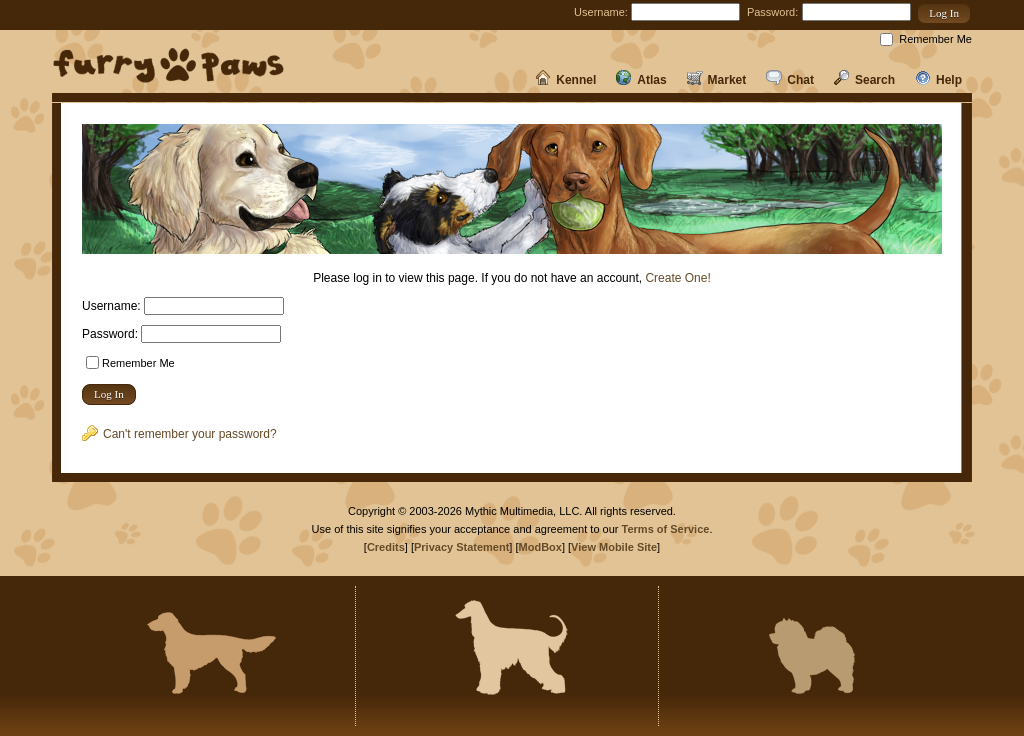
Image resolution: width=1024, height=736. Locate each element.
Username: (601, 12)
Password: (772, 12)
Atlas (641, 80)
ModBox (540, 547)
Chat (790, 80)
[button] (944, 13)
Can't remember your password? (179, 434)
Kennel (565, 80)
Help (938, 80)
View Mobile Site (614, 547)
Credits (386, 547)
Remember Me (935, 39)
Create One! (677, 278)
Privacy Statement (461, 547)
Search (864, 80)
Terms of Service (666, 529)
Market (717, 80)
